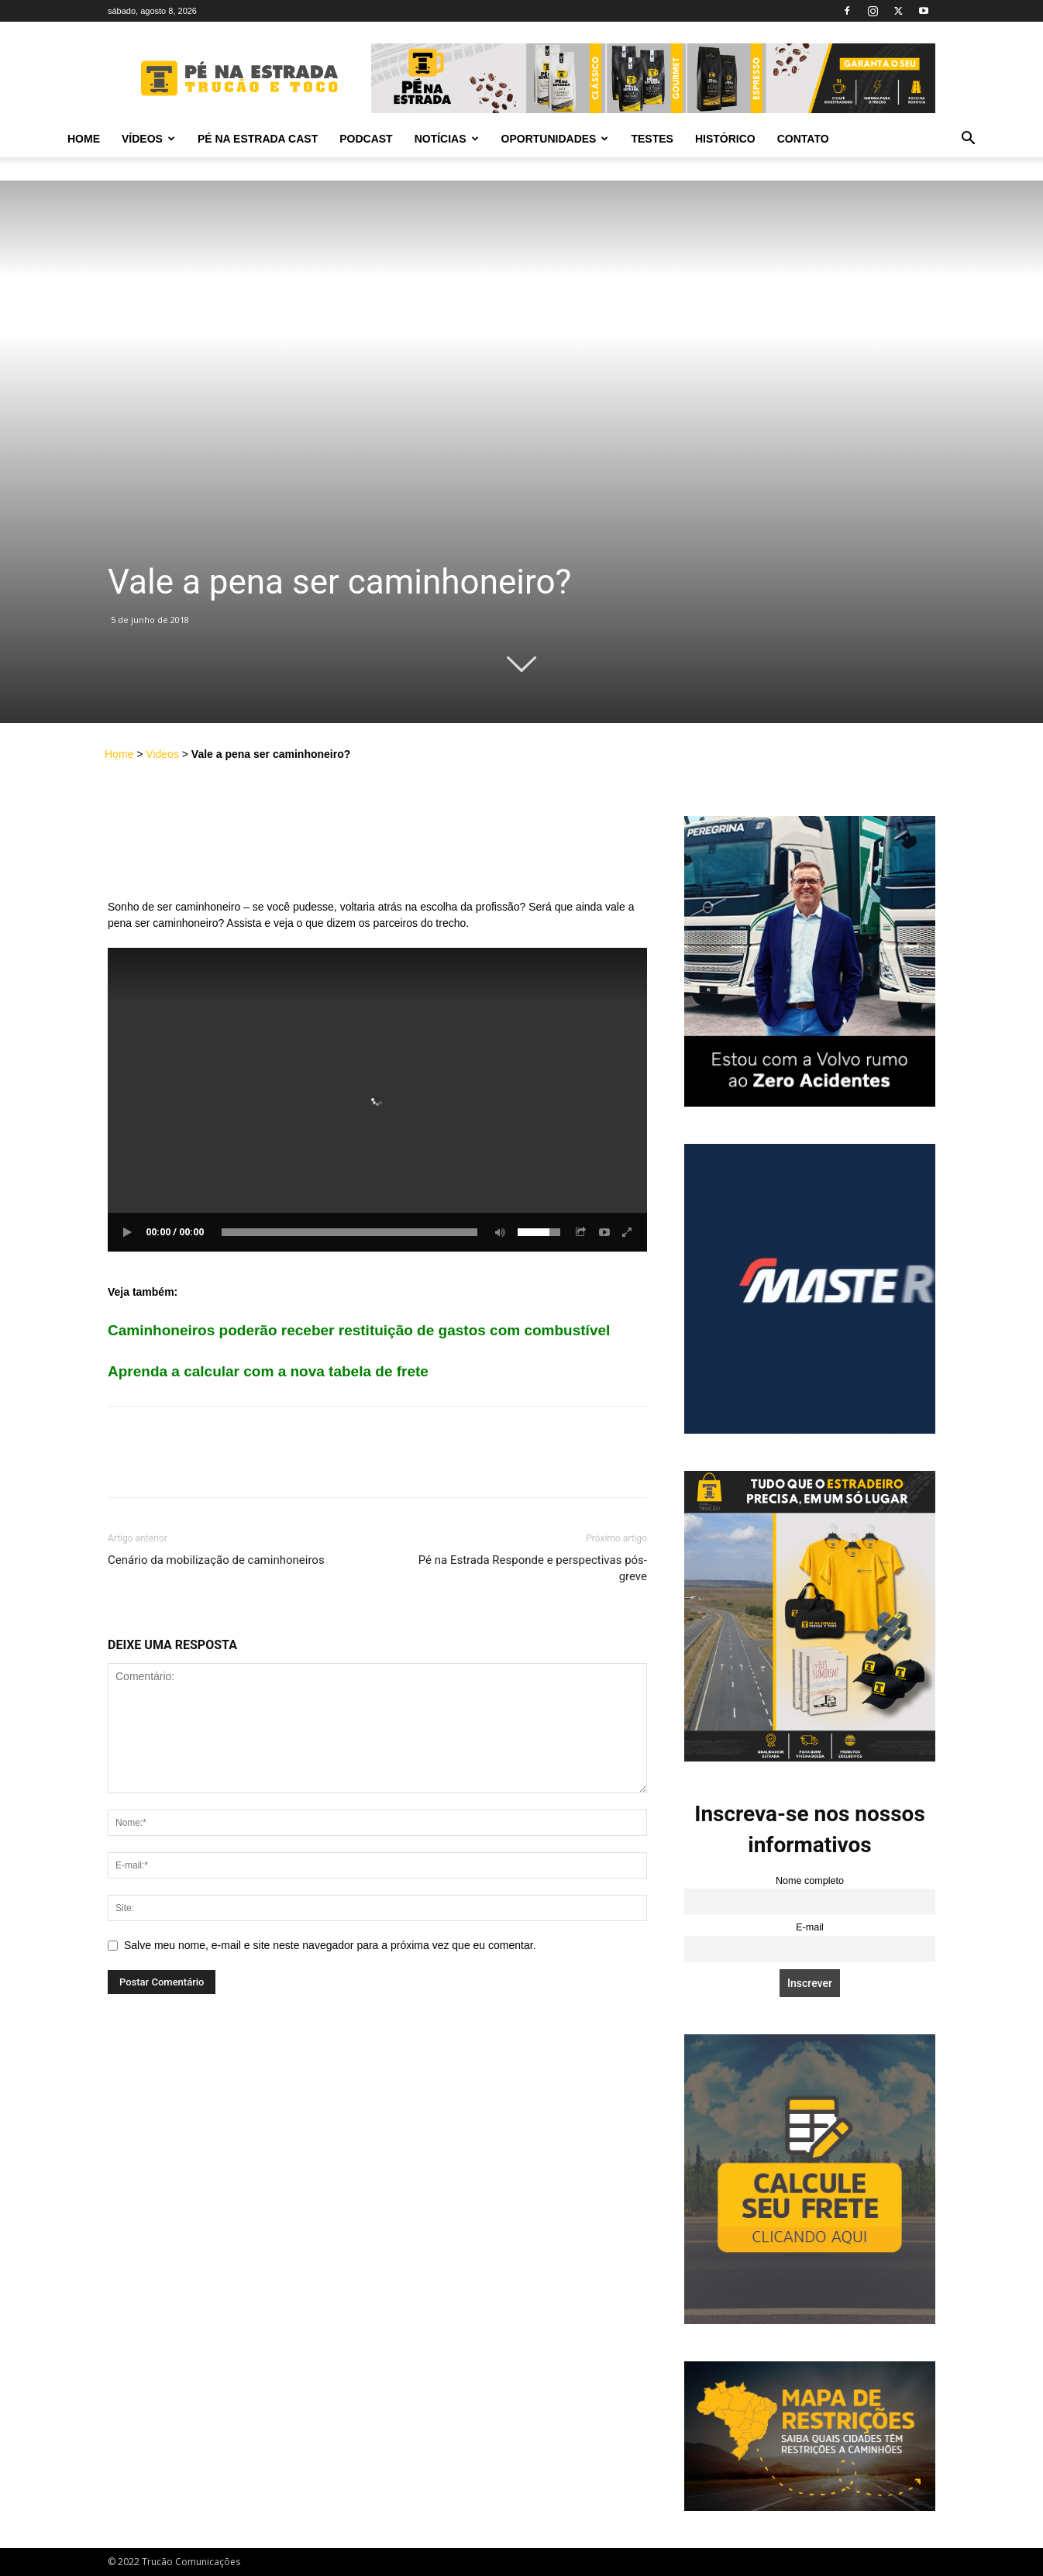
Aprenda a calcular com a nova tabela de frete (268, 1371)
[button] (967, 140)
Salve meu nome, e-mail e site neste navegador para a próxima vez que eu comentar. (330, 1945)
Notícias (447, 139)
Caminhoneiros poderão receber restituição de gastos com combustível (359, 1330)
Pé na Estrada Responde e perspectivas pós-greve (532, 1568)
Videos (162, 754)
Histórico (725, 139)
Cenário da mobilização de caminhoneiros (216, 1560)
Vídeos (148, 139)
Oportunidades (555, 139)
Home (83, 139)
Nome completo (810, 1880)
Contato (803, 139)
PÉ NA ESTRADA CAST (258, 139)
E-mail (810, 1927)
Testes (652, 139)
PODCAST (365, 139)
